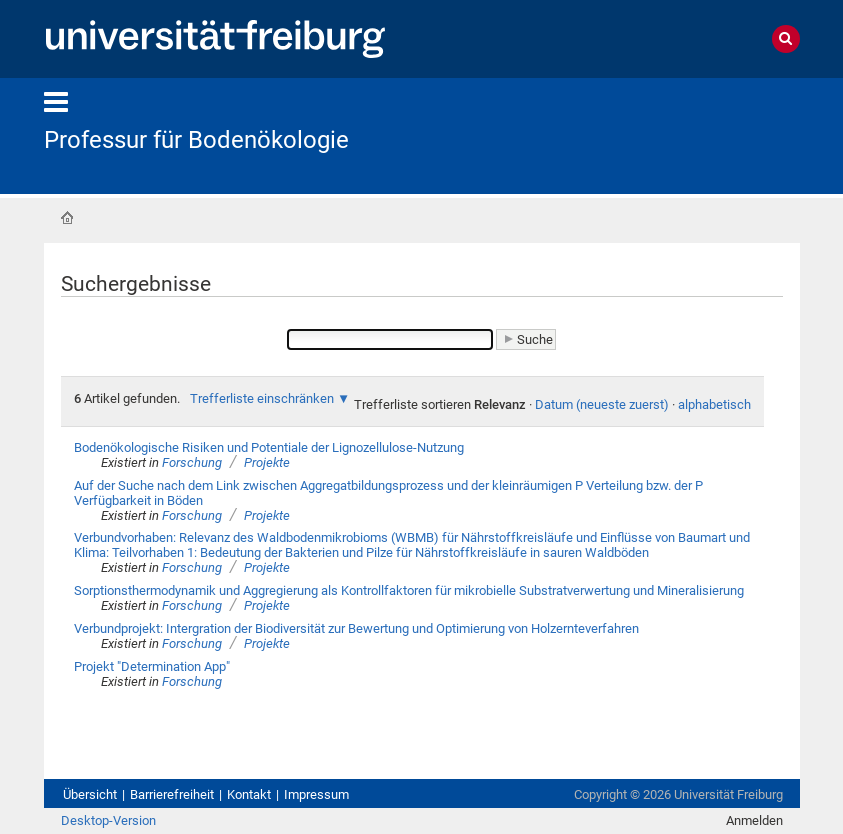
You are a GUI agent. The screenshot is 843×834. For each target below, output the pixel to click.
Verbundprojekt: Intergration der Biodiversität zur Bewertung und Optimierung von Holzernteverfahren (356, 628)
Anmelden (754, 820)
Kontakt (249, 794)
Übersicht (90, 794)
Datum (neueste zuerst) (602, 404)
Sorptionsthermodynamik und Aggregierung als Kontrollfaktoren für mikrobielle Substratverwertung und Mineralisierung (409, 590)
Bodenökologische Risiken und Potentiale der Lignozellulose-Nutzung (269, 447)
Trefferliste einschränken (262, 398)
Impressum (316, 794)
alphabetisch (714, 404)
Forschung (192, 462)
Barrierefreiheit (172, 794)
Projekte (267, 462)
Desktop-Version (108, 820)
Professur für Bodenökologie (196, 140)
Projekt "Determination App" (152, 666)
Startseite (67, 218)
